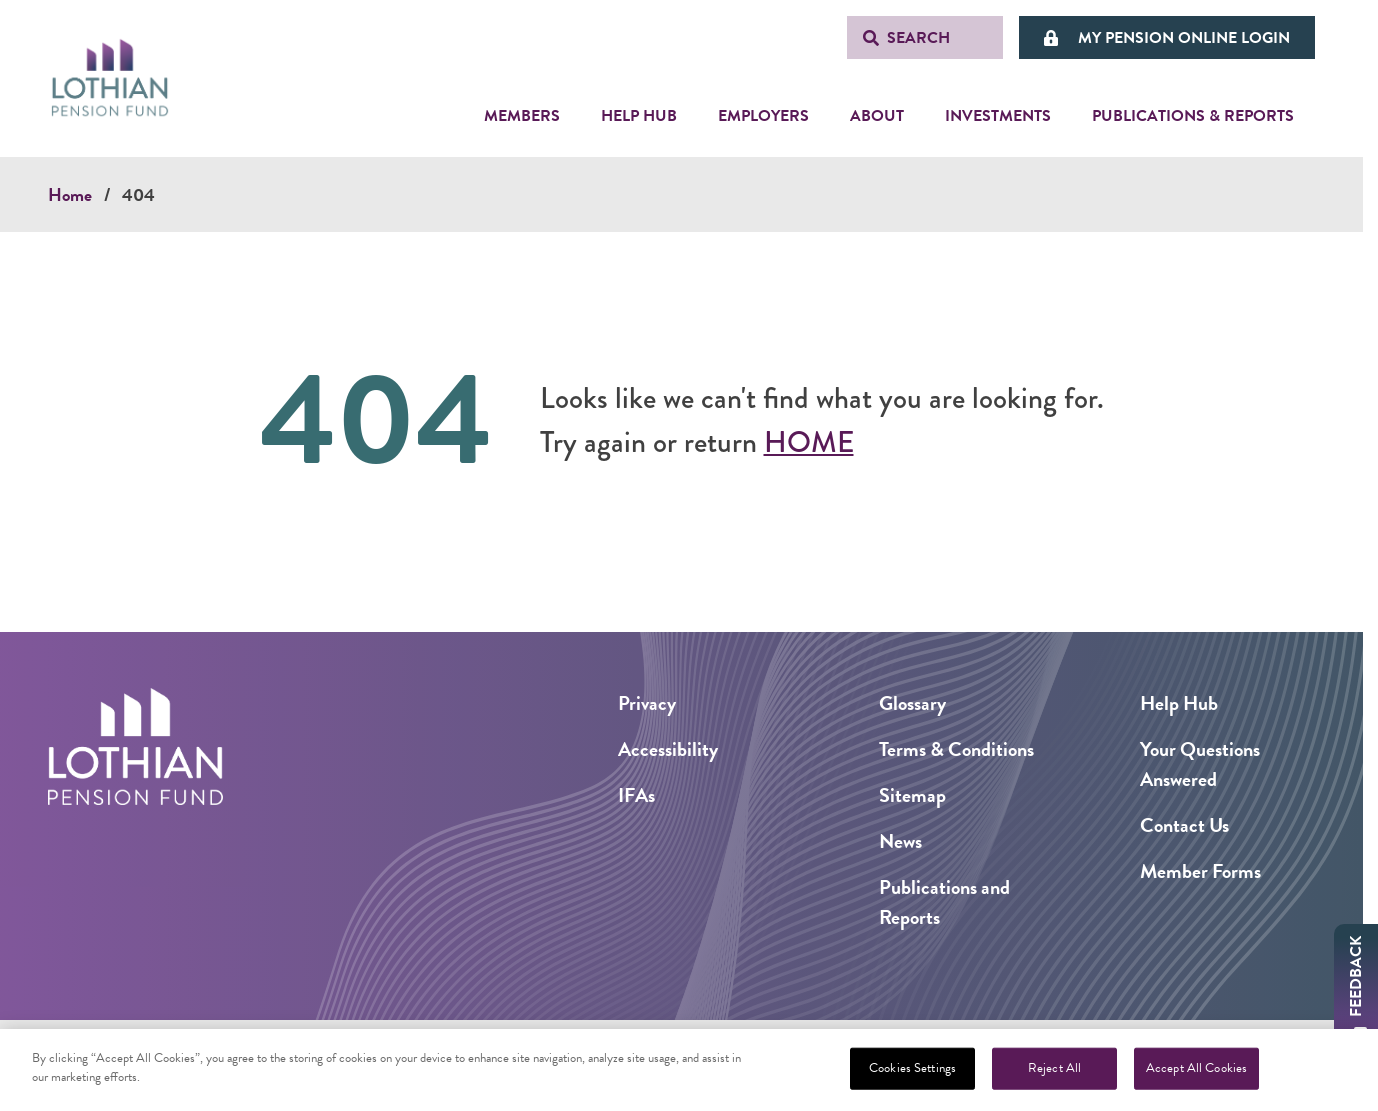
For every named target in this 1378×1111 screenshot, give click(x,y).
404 (138, 194)
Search (918, 38)
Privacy (647, 703)
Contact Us (1184, 825)
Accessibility (668, 749)
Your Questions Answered (1200, 764)
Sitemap (912, 795)
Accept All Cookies (1196, 1072)
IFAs (636, 795)
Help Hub (1179, 703)
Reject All (1054, 1072)
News (900, 841)
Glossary (912, 703)
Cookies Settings (912, 1072)
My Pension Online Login (1184, 38)
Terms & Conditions (956, 749)
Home (70, 194)
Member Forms (1200, 871)
